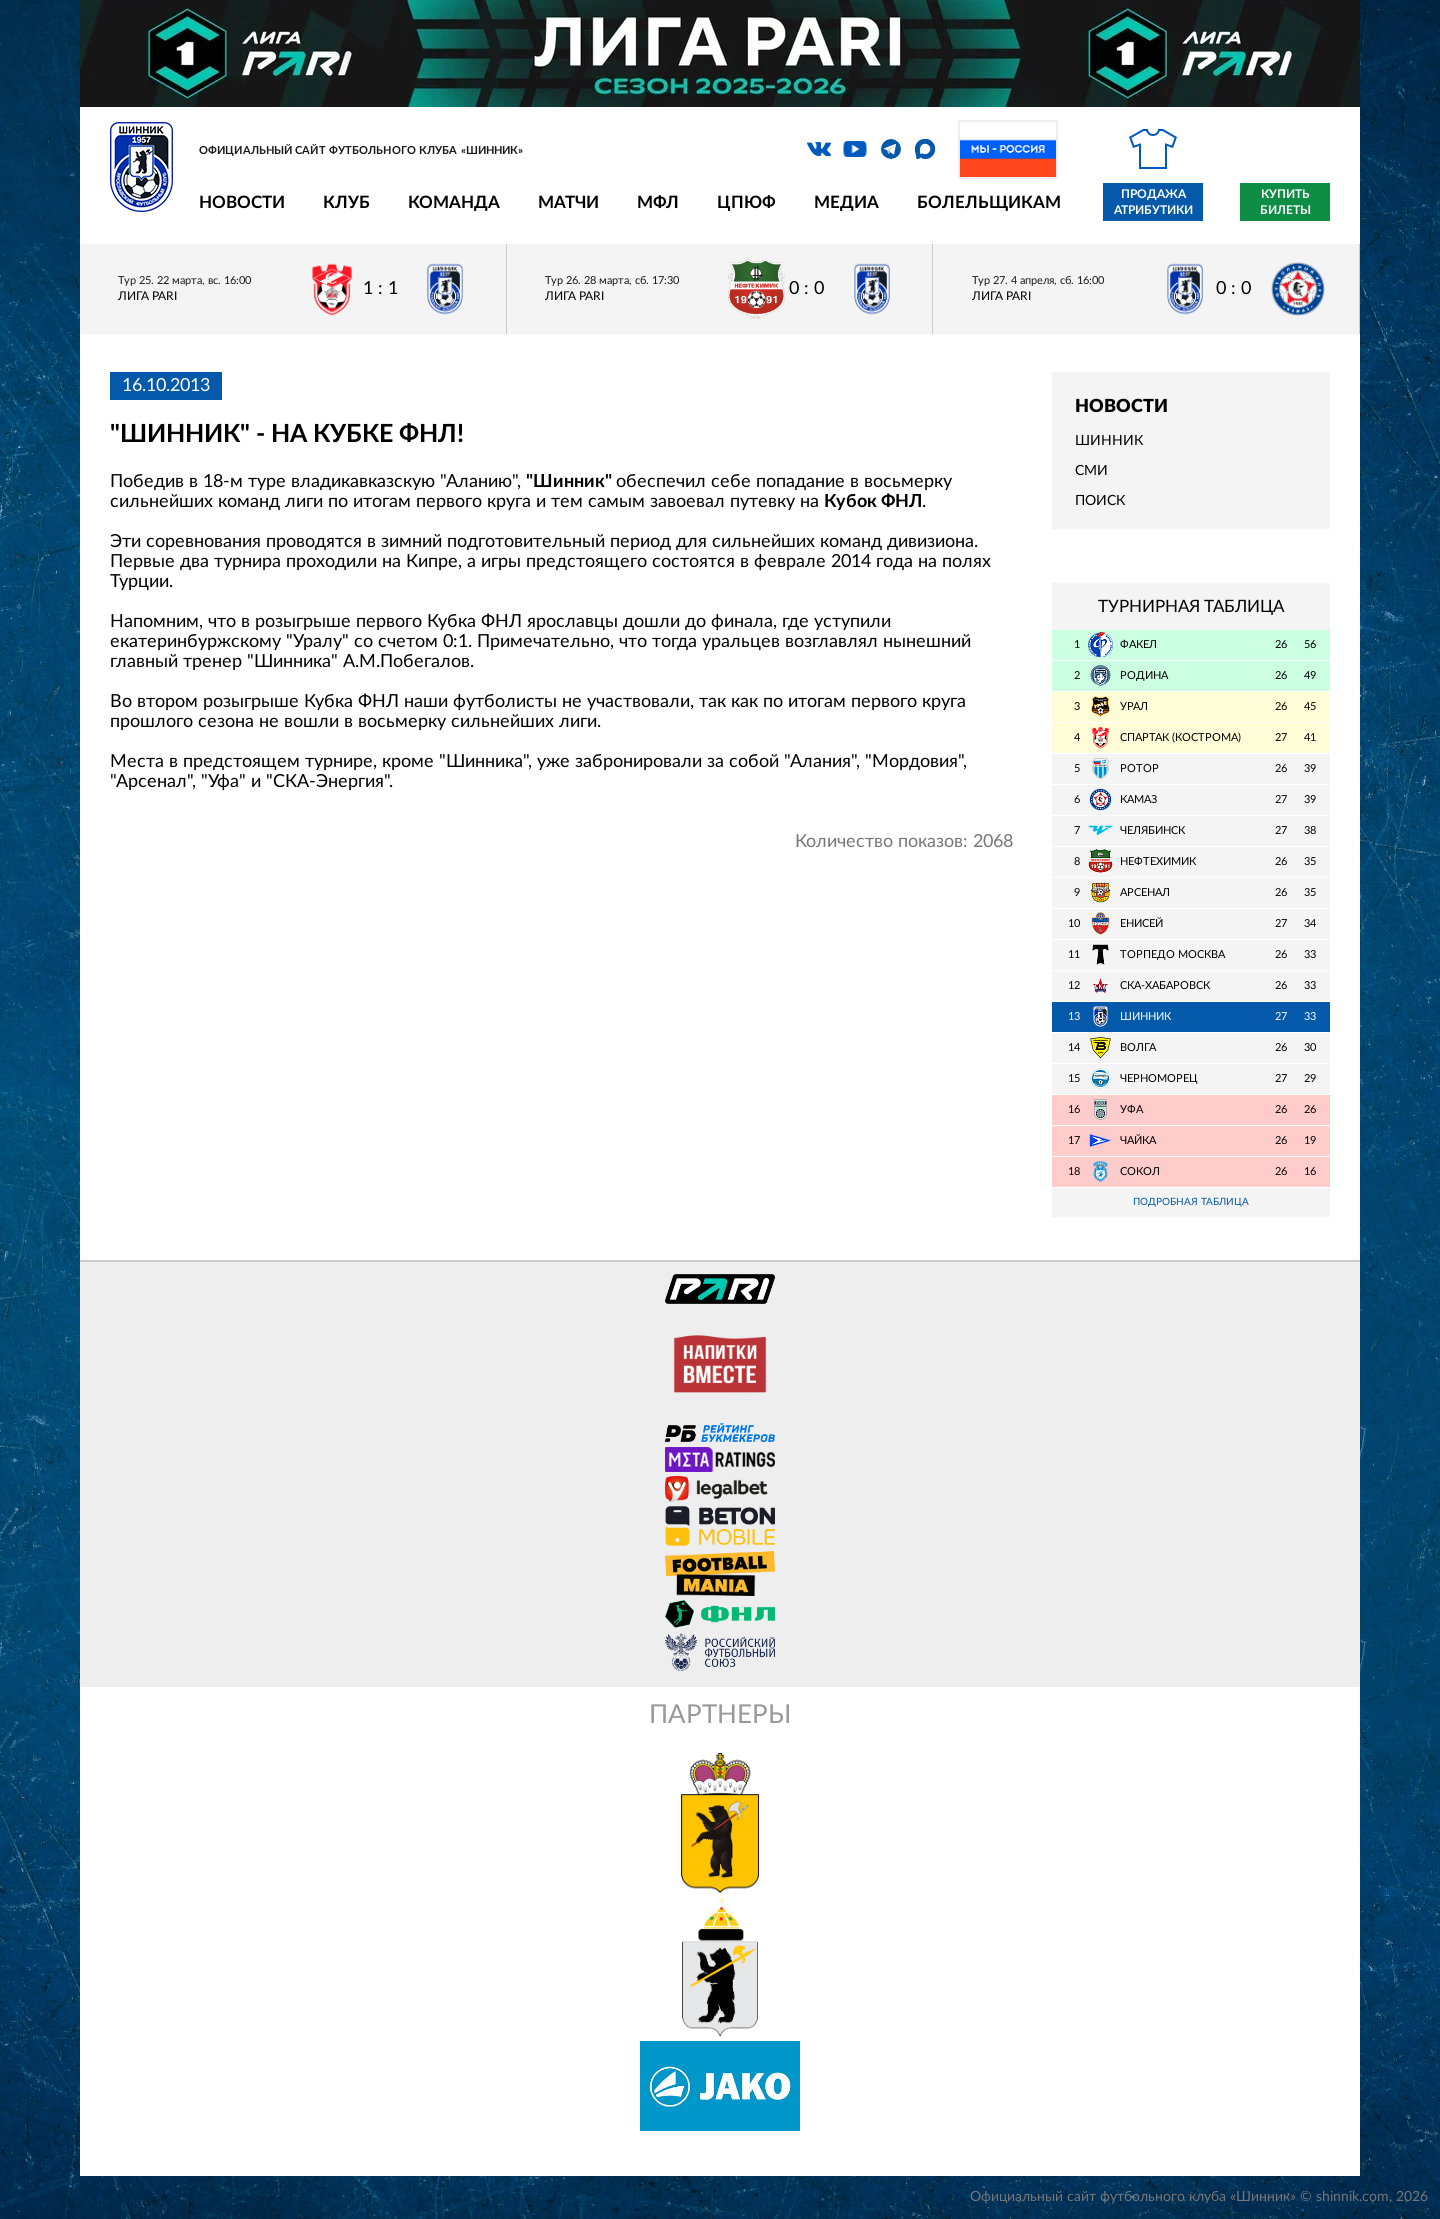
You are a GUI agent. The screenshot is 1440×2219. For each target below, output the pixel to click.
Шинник (1109, 441)
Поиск (1100, 501)
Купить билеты (1285, 202)
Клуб (346, 202)
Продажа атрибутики (1153, 202)
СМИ (1091, 471)
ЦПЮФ (746, 202)
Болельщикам (989, 202)
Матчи (568, 202)
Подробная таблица (1191, 1202)
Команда (454, 202)
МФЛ (658, 202)
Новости (242, 202)
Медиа (846, 202)
